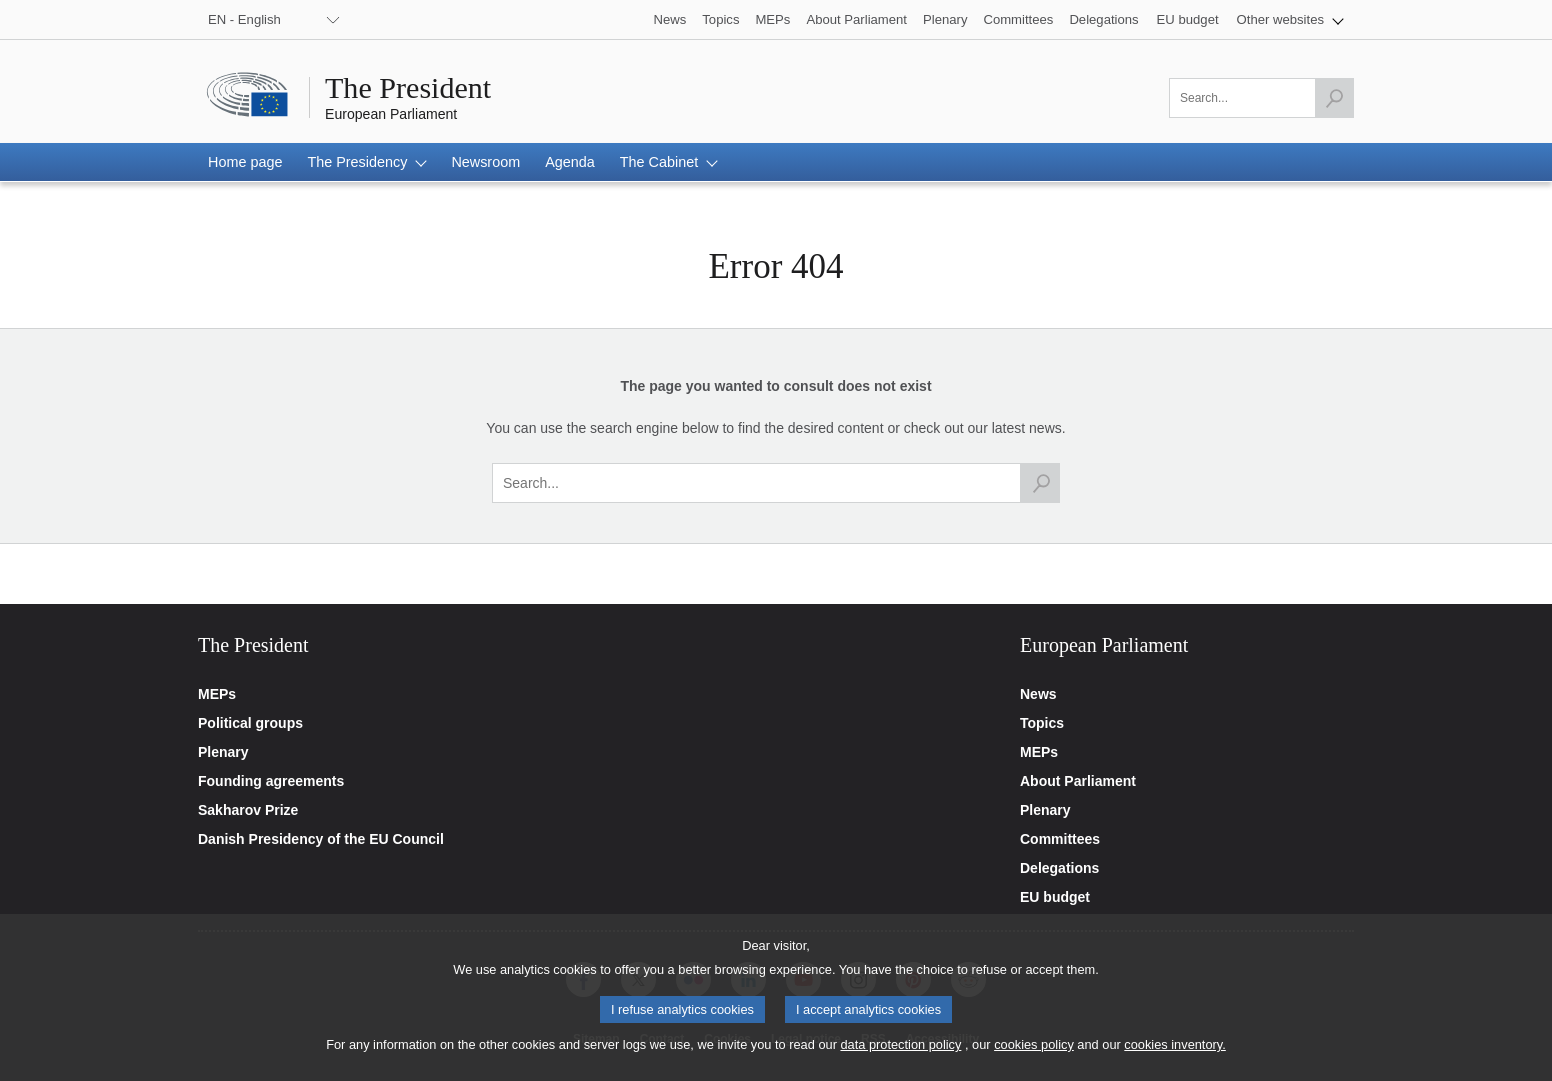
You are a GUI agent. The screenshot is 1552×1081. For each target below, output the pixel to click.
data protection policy (900, 1057)
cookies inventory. (1174, 1057)
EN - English (244, 19)
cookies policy (1034, 1057)
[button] (1290, 19)
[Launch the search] (1334, 98)
